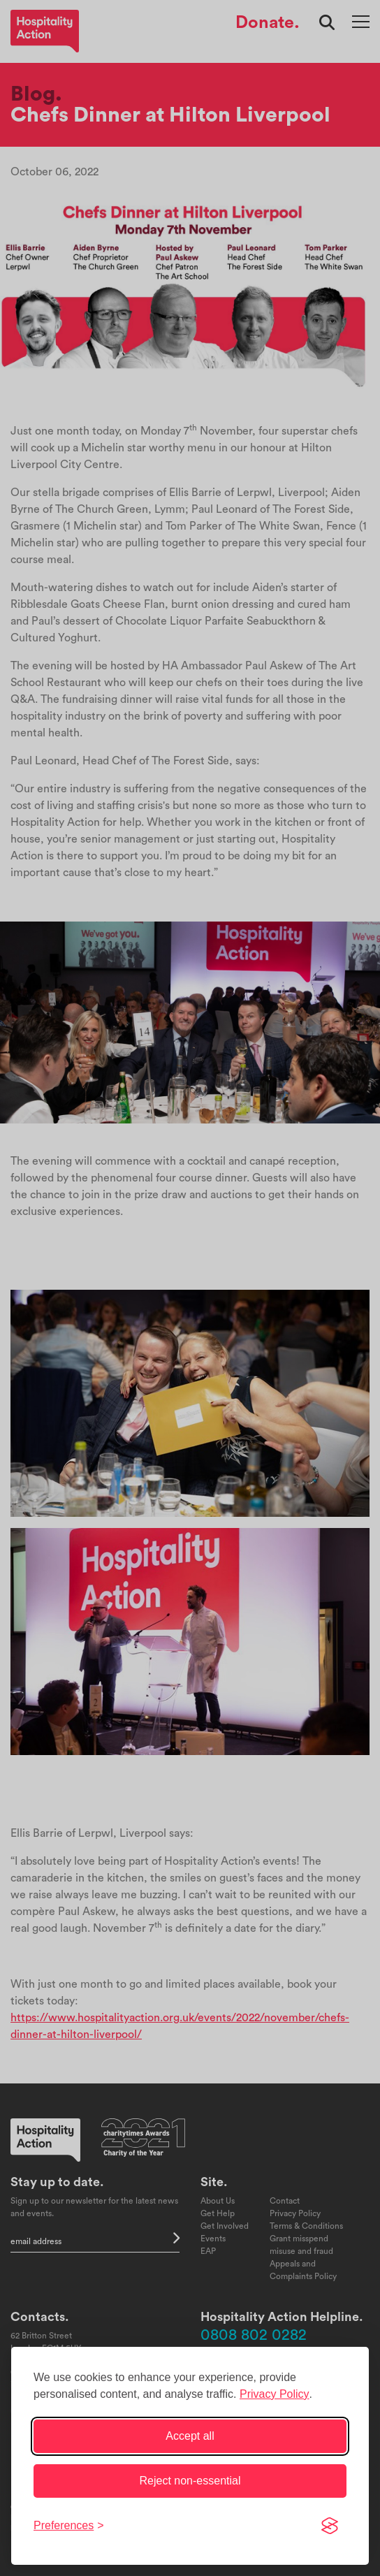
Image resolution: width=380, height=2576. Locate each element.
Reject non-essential (190, 2481)
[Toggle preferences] (69, 2525)
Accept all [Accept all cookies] (190, 2436)
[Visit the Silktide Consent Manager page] (329, 2525)
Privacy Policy (274, 2394)
